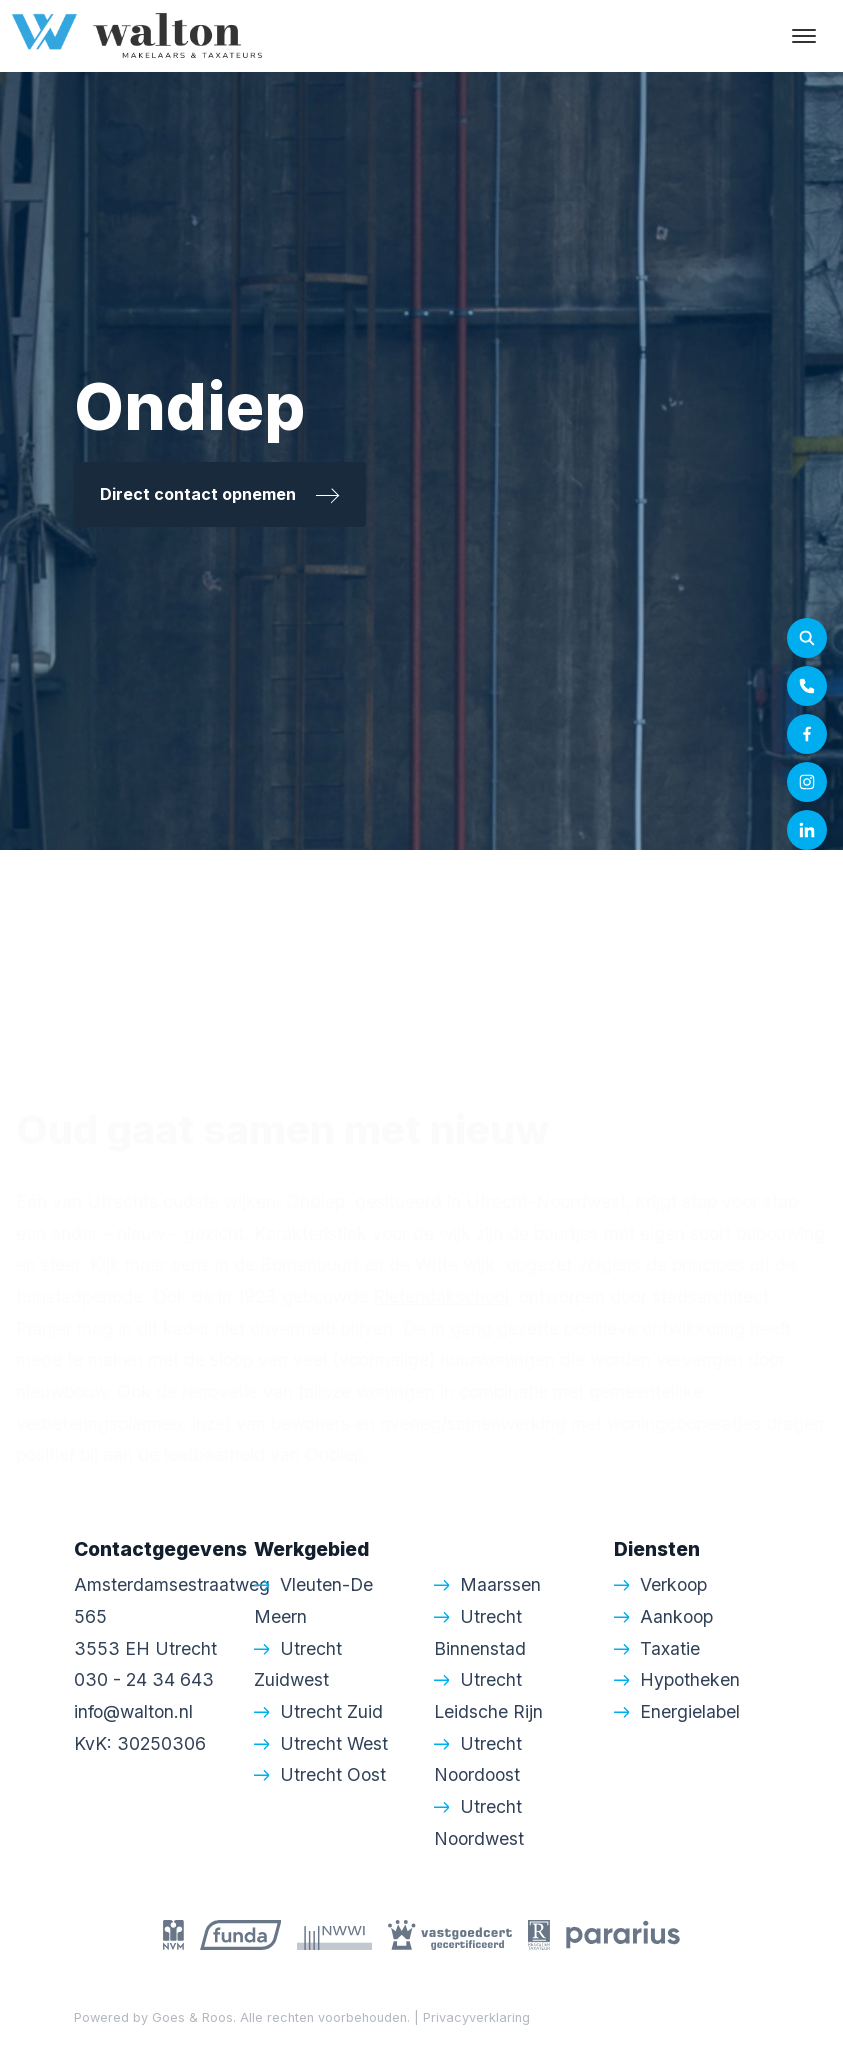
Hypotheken (690, 1679)
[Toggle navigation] (803, 36)
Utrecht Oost (333, 1774)
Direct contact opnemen (220, 494)
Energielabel (690, 1711)
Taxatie (670, 1648)
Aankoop (676, 1616)
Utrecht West (334, 1743)
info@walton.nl (133, 1711)
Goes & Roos (192, 2017)
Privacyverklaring (476, 2017)
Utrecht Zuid (331, 1711)
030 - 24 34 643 (144, 1679)
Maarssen (500, 1584)
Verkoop (673, 1584)
